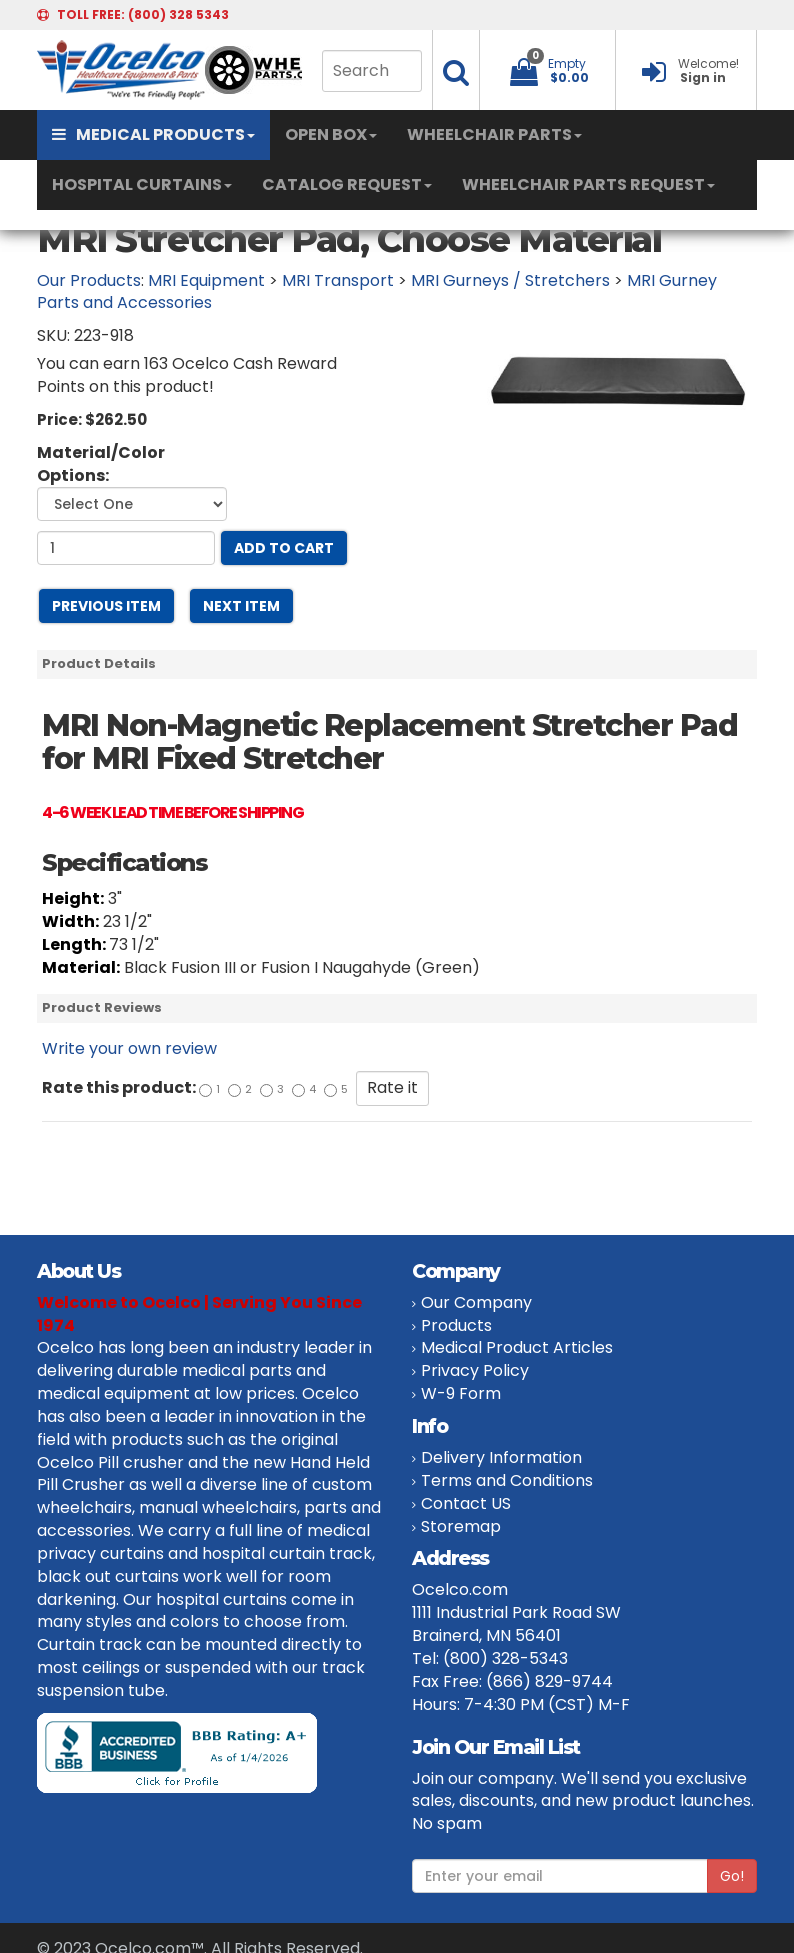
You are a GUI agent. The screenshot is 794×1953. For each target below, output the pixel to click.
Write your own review (129, 1048)
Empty (567, 63)
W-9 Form (461, 1393)
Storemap (461, 1526)
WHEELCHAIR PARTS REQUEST (588, 184)
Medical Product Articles (517, 1347)
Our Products (89, 280)
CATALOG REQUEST (347, 184)
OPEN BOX (331, 134)
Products (456, 1325)
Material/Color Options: (101, 464)
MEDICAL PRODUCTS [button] (153, 134)
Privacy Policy (475, 1370)
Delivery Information (501, 1457)
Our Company (476, 1302)
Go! (732, 1876)
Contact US (466, 1503)
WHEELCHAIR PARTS (494, 134)
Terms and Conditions (507, 1480)
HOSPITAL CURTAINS (142, 184)
